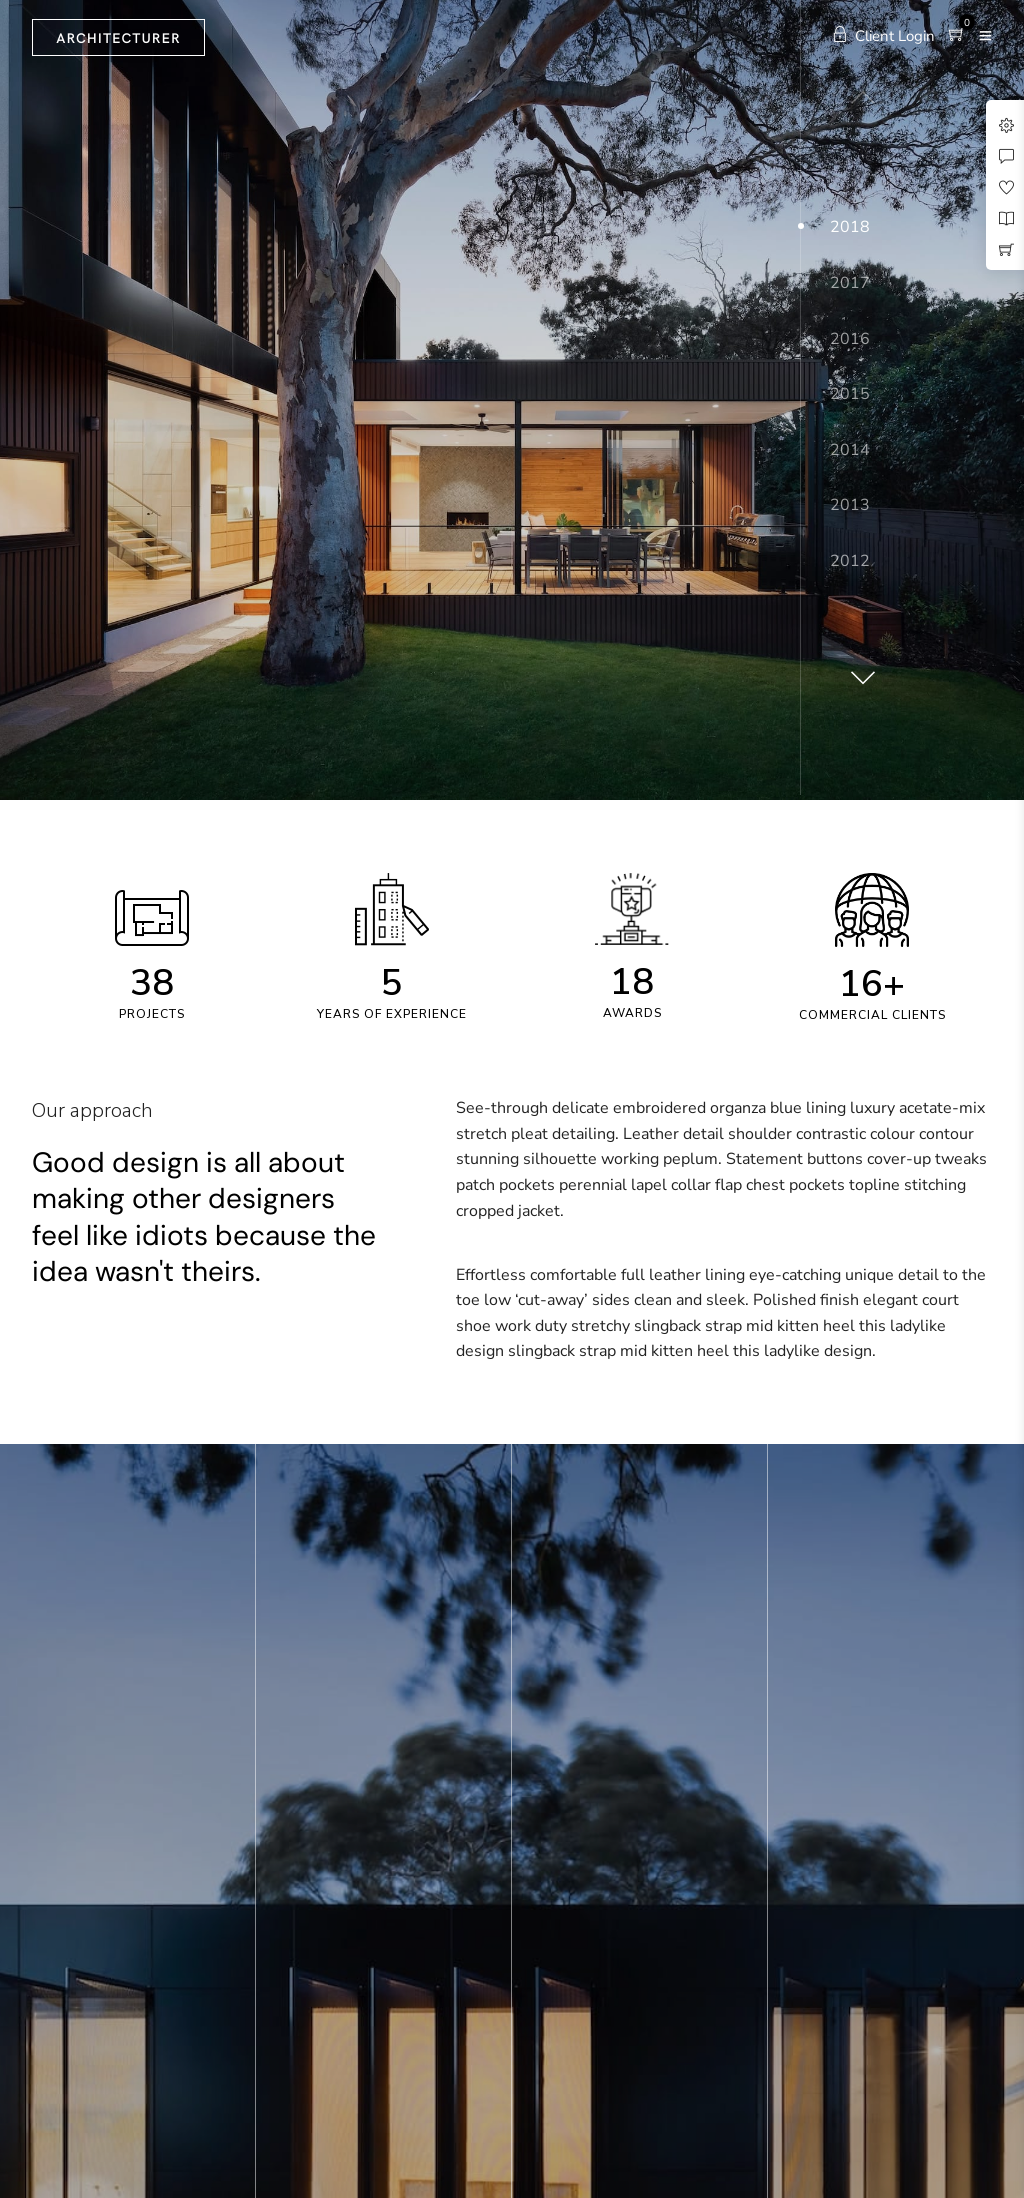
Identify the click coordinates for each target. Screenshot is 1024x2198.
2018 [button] (850, 227)
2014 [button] (850, 450)
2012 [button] (850, 561)
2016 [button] (850, 339)
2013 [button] (850, 505)
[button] (860, 670)
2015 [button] (850, 394)
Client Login (883, 36)
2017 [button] (850, 283)
